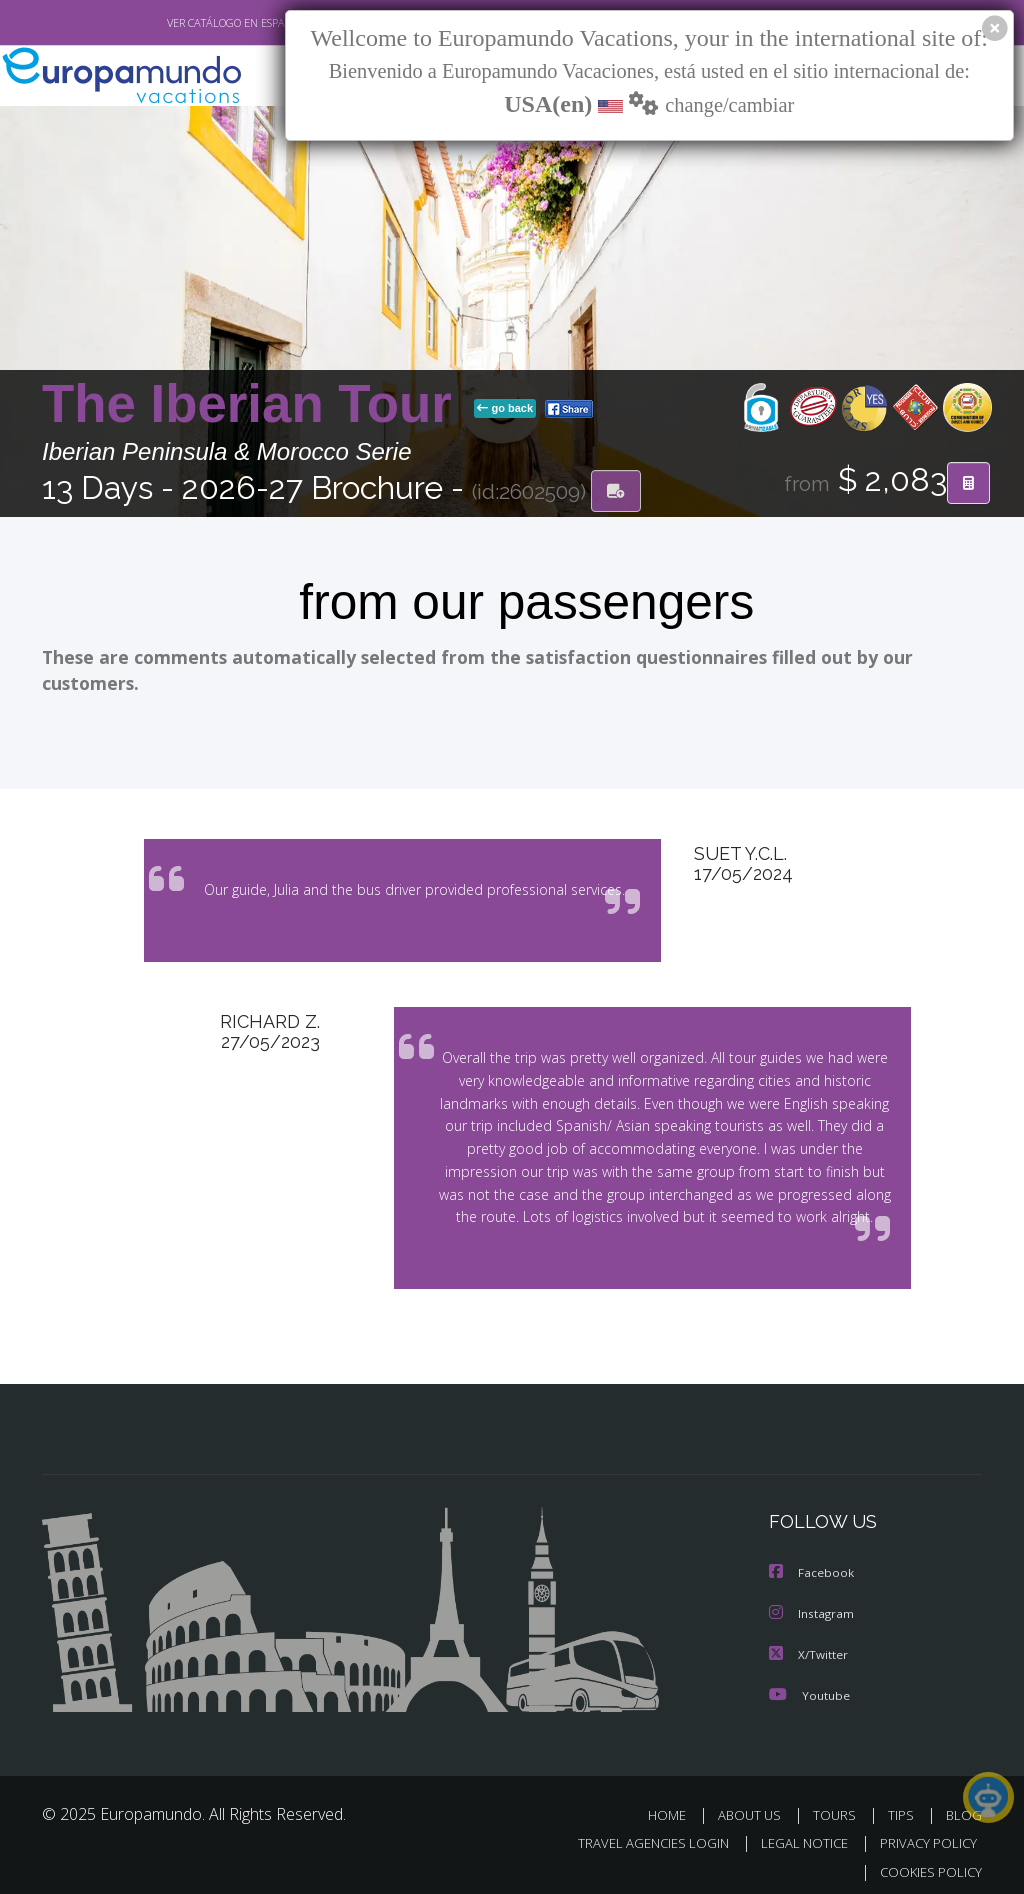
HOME (674, 1804)
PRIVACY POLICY (923, 1832)
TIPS (903, 1804)
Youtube (809, 1684)
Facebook (812, 1564)
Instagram (812, 1604)
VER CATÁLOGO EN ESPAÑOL (190, 23)
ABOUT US (755, 1804)
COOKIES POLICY (926, 1860)
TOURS (838, 1804)
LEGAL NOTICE (795, 1832)
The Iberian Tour (254, 404)
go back (505, 409)
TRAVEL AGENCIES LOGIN (638, 1832)
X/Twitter (809, 1644)
